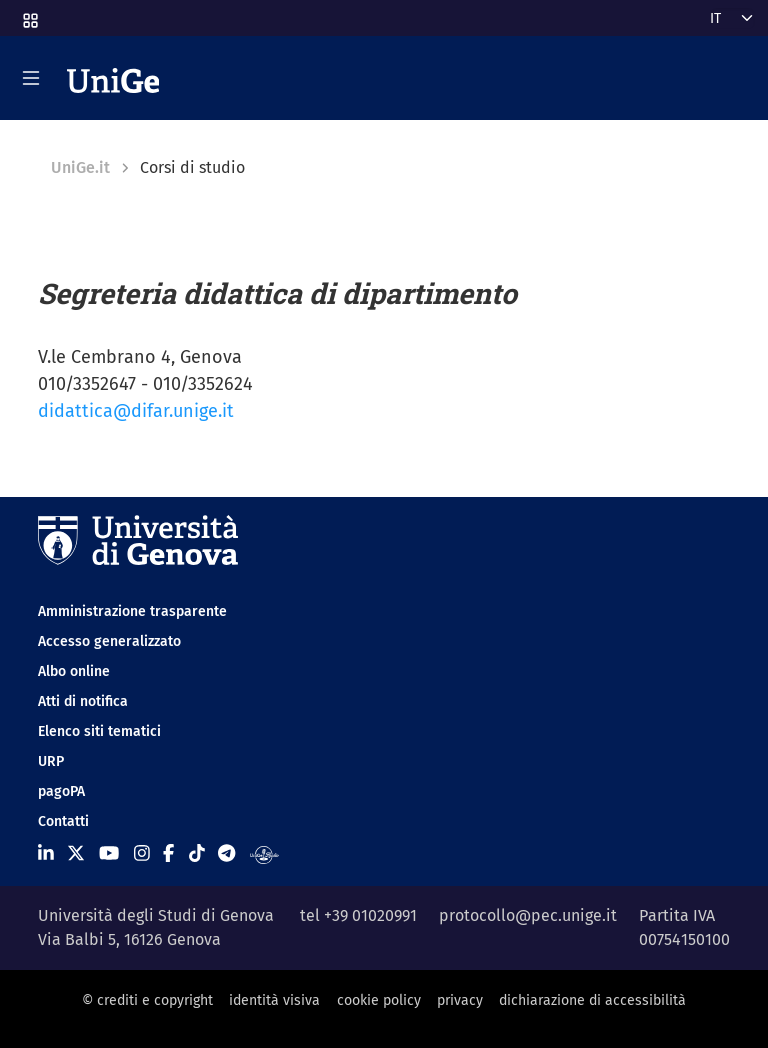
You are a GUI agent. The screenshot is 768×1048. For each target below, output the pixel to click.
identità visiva (274, 1000)
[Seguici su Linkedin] (46, 854)
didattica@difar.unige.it (136, 411)
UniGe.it (80, 167)
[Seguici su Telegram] (226, 854)
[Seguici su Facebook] (168, 854)
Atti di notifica (83, 701)
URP (51, 761)
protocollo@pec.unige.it (528, 915)
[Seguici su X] (76, 854)
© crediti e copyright (147, 1000)
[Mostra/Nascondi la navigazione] (31, 78)
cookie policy (379, 1000)
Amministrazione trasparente (132, 611)
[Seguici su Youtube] (109, 854)
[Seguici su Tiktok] (197, 854)
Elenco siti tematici (99, 731)
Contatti (63, 821)
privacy (460, 1000)
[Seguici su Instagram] (142, 854)
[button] (29, 14)
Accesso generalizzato (109, 641)
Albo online (74, 671)
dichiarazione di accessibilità (592, 1000)
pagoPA (61, 791)
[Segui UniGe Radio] (264, 854)
